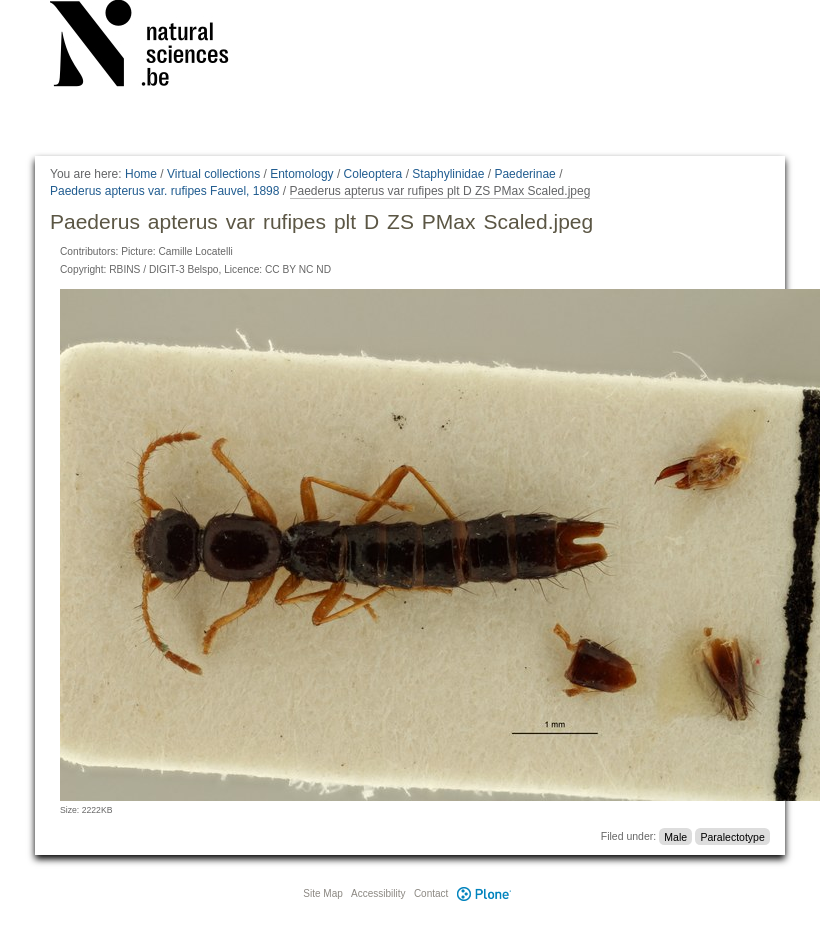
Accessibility (378, 893)
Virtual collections (213, 174)
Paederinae (524, 174)
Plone (484, 893)
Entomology (301, 174)
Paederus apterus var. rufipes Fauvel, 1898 (164, 191)
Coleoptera (373, 174)
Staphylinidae (448, 174)
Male (675, 836)
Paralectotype (733, 836)
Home (141, 174)
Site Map (322, 893)
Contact (431, 893)
